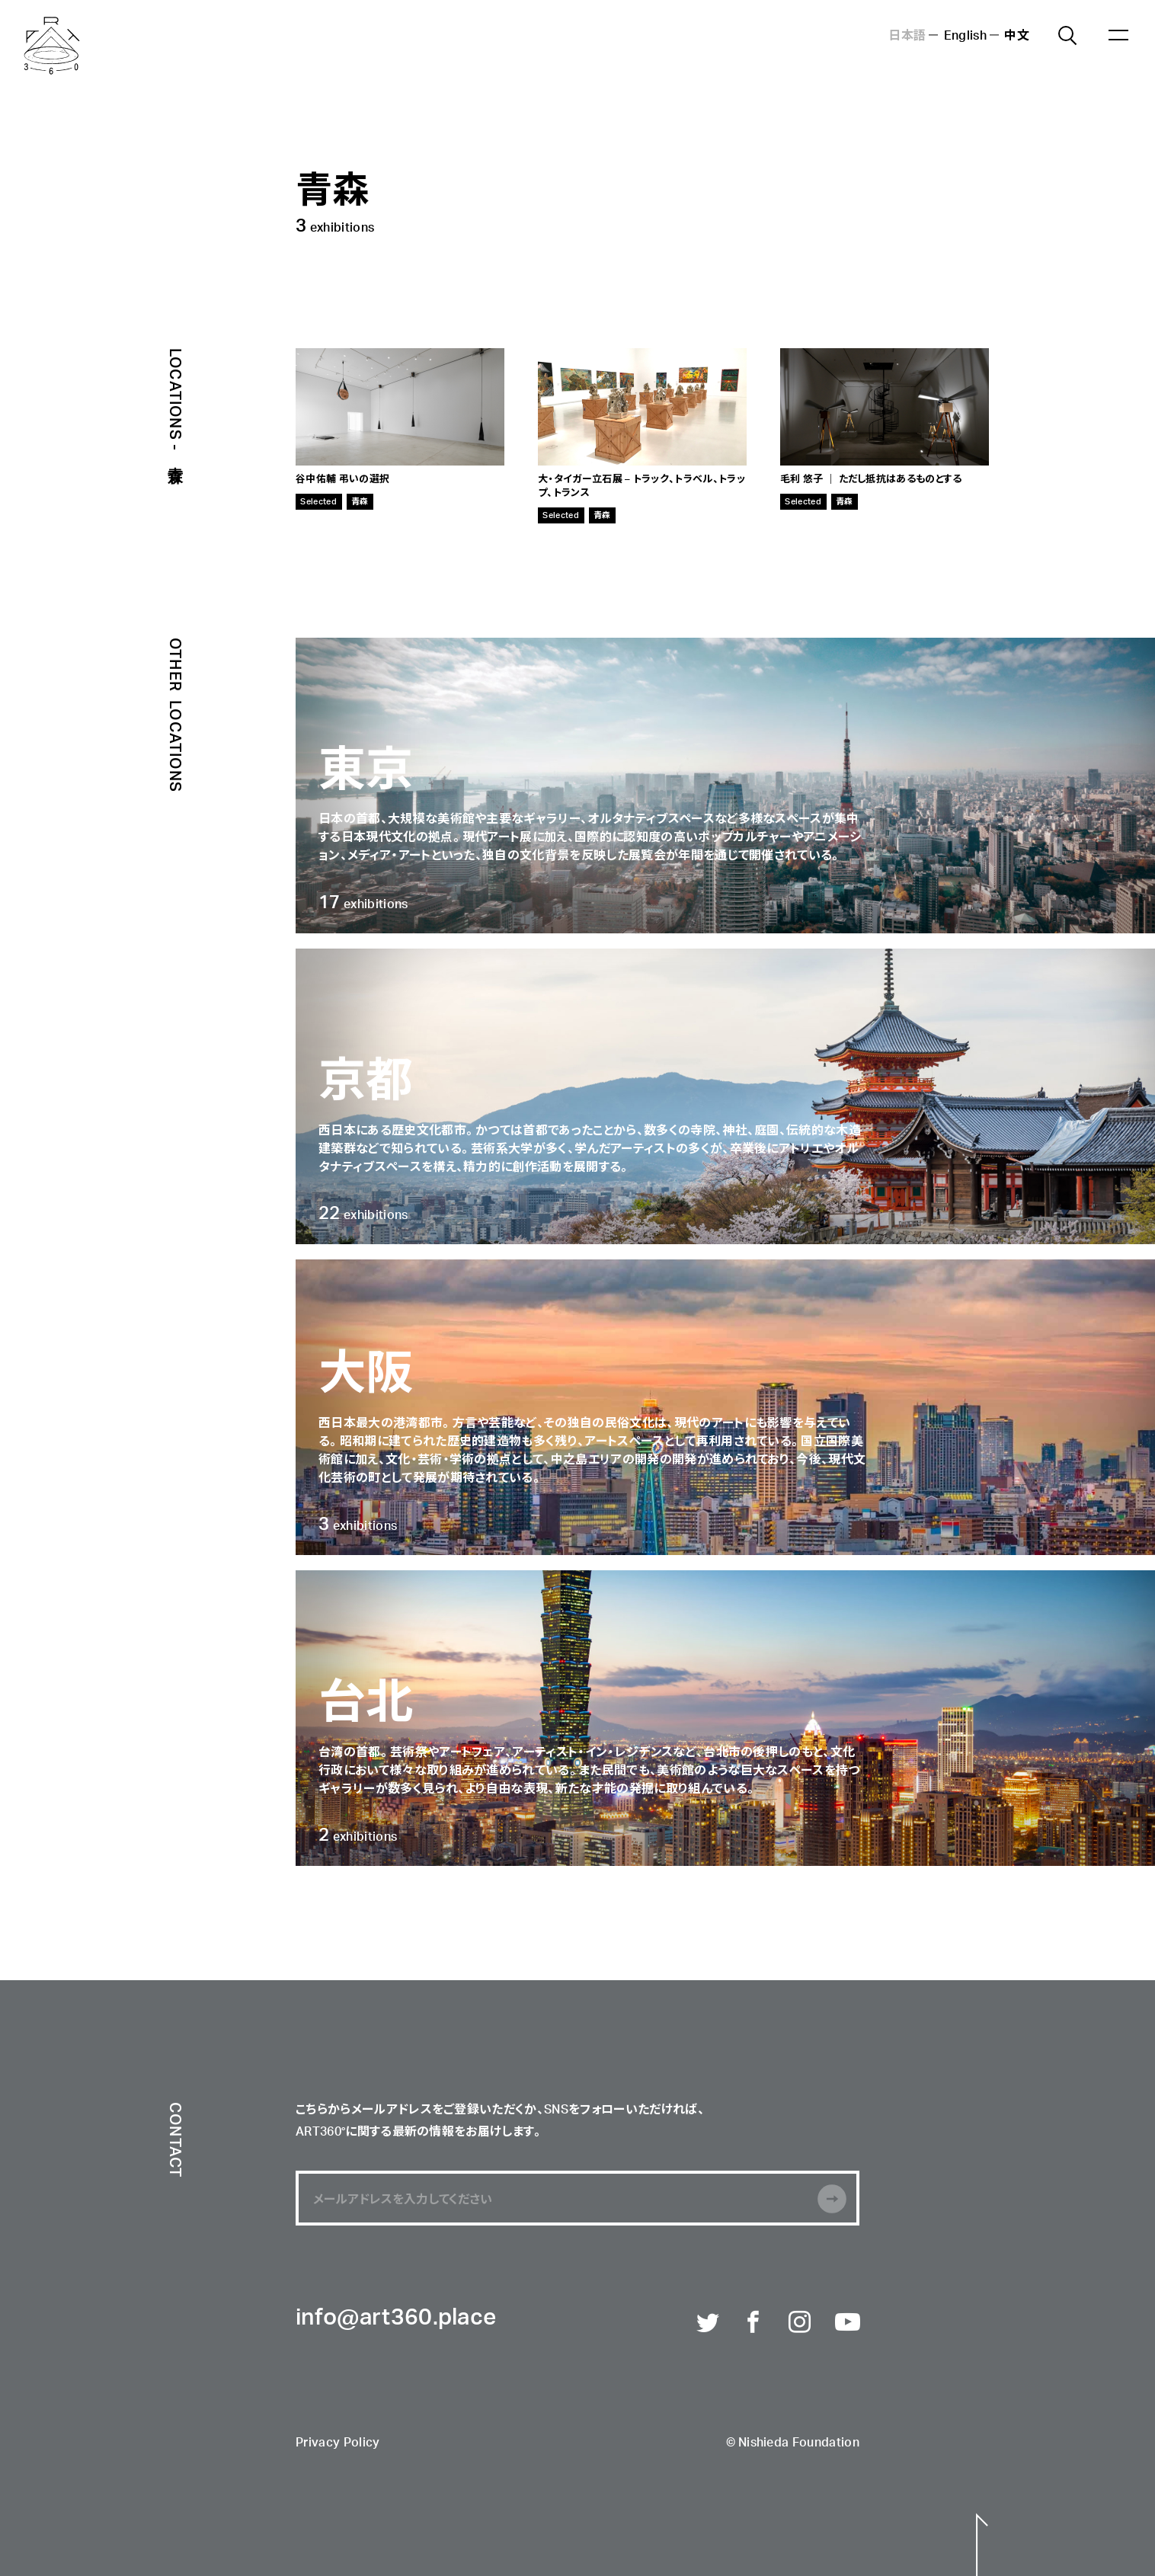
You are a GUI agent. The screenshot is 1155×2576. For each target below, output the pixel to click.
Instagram (801, 2323)
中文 (1016, 34)
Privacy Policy (337, 2443)
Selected (318, 500)
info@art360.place (396, 2318)
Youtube (847, 2323)
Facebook (754, 2323)
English (965, 34)
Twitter (708, 2323)
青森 (360, 500)
